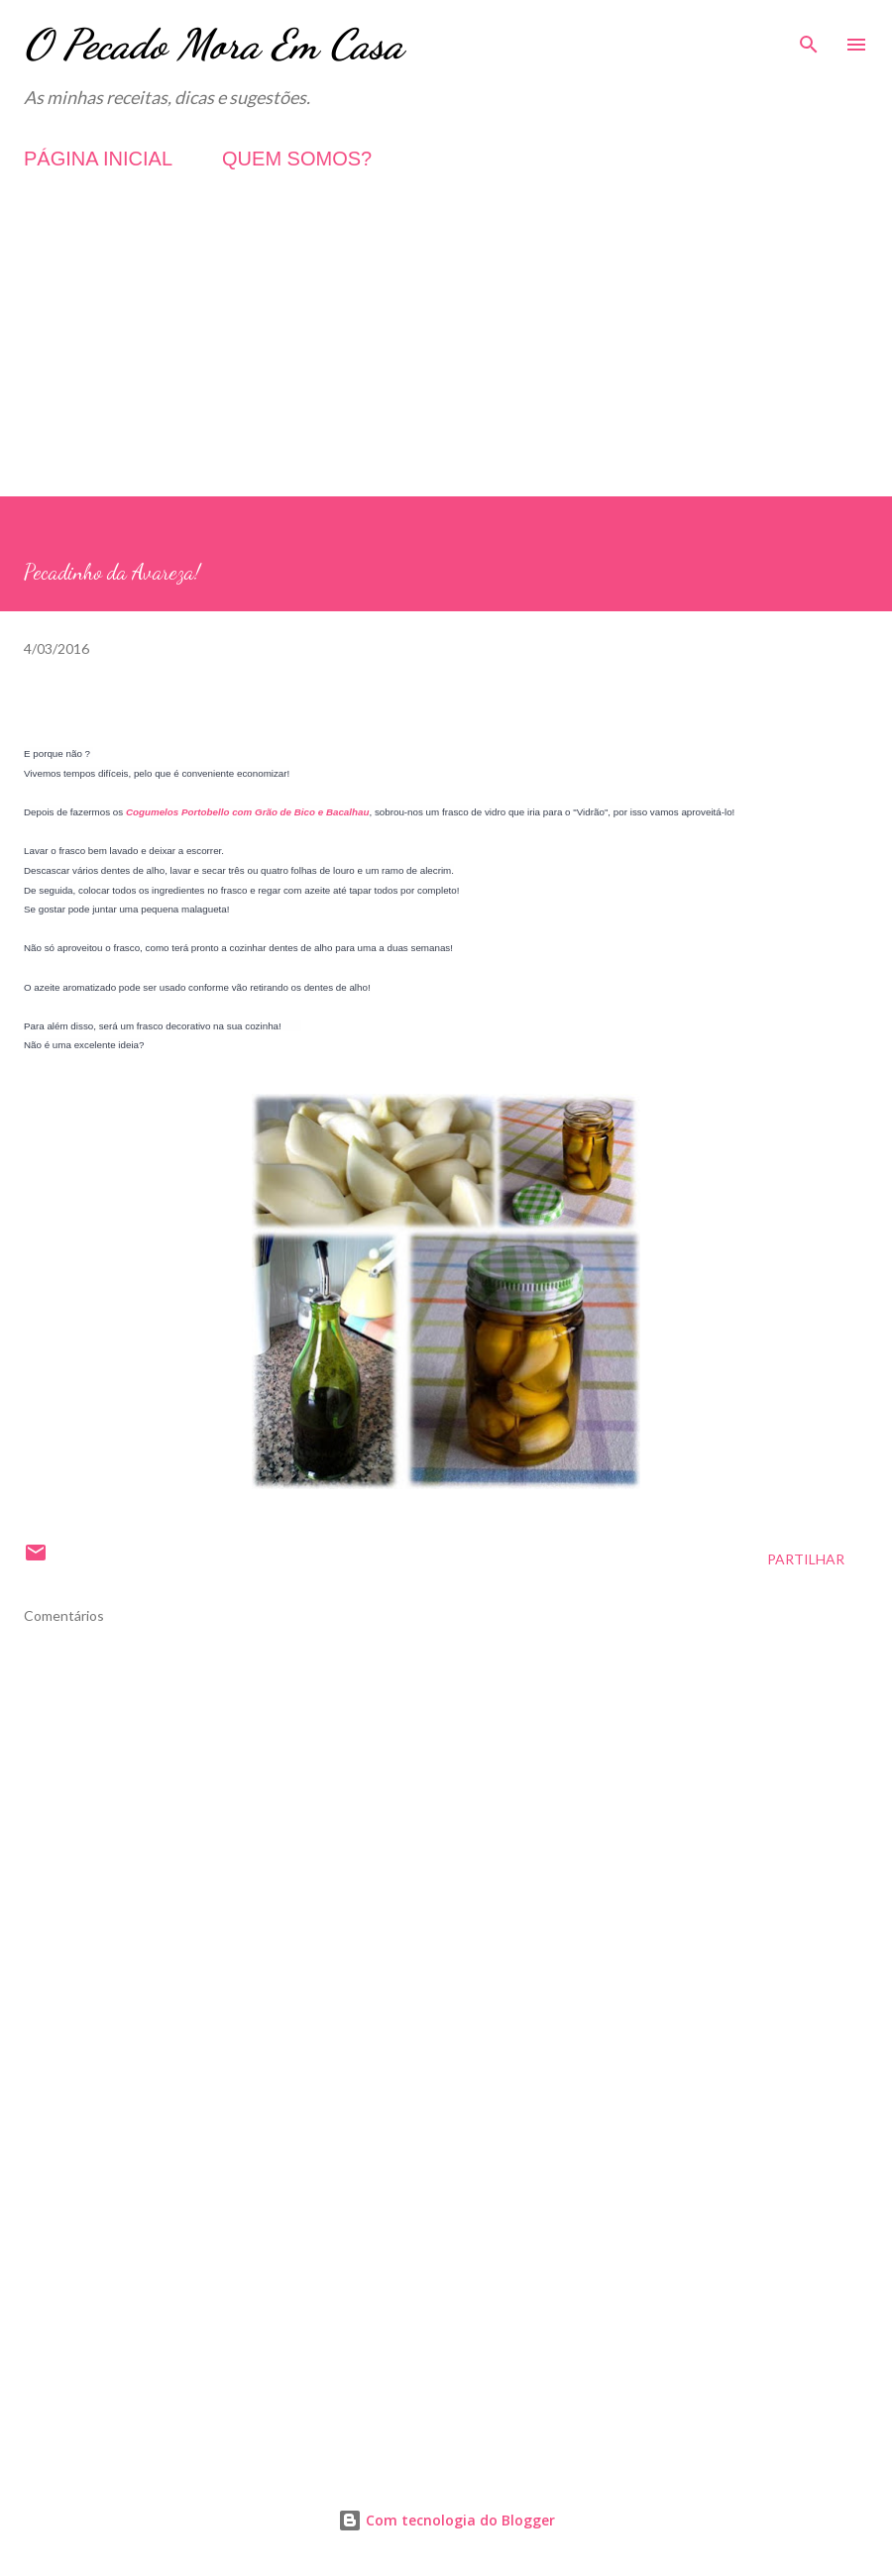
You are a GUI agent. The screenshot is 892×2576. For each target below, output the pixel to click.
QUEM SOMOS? (297, 158)
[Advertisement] (446, 357)
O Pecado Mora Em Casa (213, 44)
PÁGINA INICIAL (98, 158)
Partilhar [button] (805, 1559)
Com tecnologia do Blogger (446, 2520)
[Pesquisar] (809, 36)
